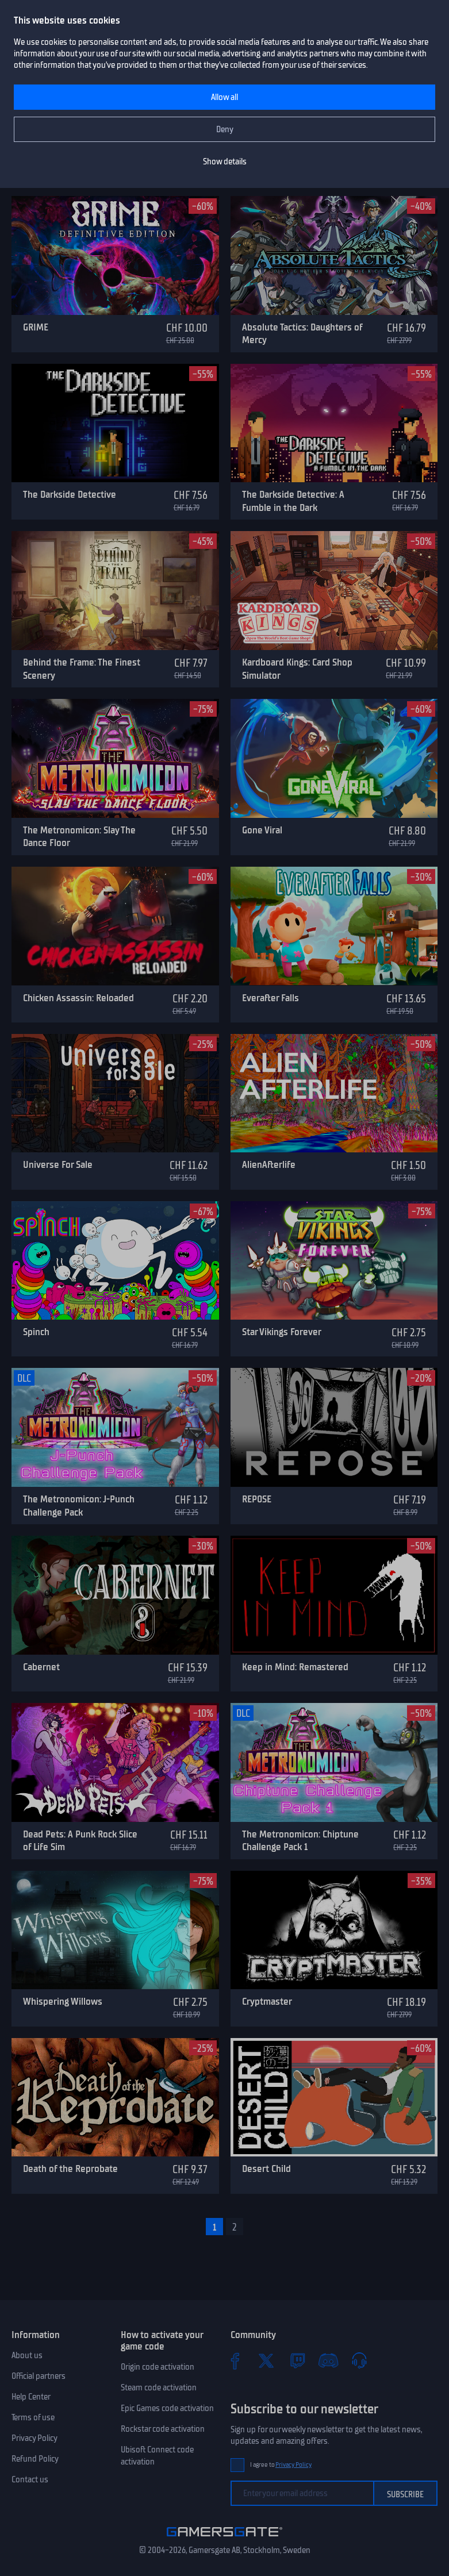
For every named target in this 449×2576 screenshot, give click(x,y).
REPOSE (256, 1499)
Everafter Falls (270, 997)
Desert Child (266, 2168)
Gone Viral (262, 830)
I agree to (281, 2464)
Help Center (31, 2396)
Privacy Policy (34, 2438)
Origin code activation (157, 2367)
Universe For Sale (58, 1164)
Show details (225, 161)
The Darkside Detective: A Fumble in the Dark (293, 501)
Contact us (29, 2479)
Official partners (38, 2376)
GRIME (35, 327)
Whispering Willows (62, 2001)
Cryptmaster (267, 2001)
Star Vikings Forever (281, 1331)
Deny (224, 129)
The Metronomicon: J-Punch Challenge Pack (79, 1505)
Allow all (224, 97)
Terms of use (33, 2417)
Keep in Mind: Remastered (295, 1666)
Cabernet (41, 1666)
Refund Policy (35, 2458)
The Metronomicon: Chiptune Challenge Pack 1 (300, 1841)
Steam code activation (159, 2387)
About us (27, 2355)
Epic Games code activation (167, 2408)
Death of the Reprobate (70, 2168)
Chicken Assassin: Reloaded (78, 997)
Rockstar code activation (163, 2429)
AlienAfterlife (269, 1164)
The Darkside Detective (69, 494)
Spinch (36, 1331)
